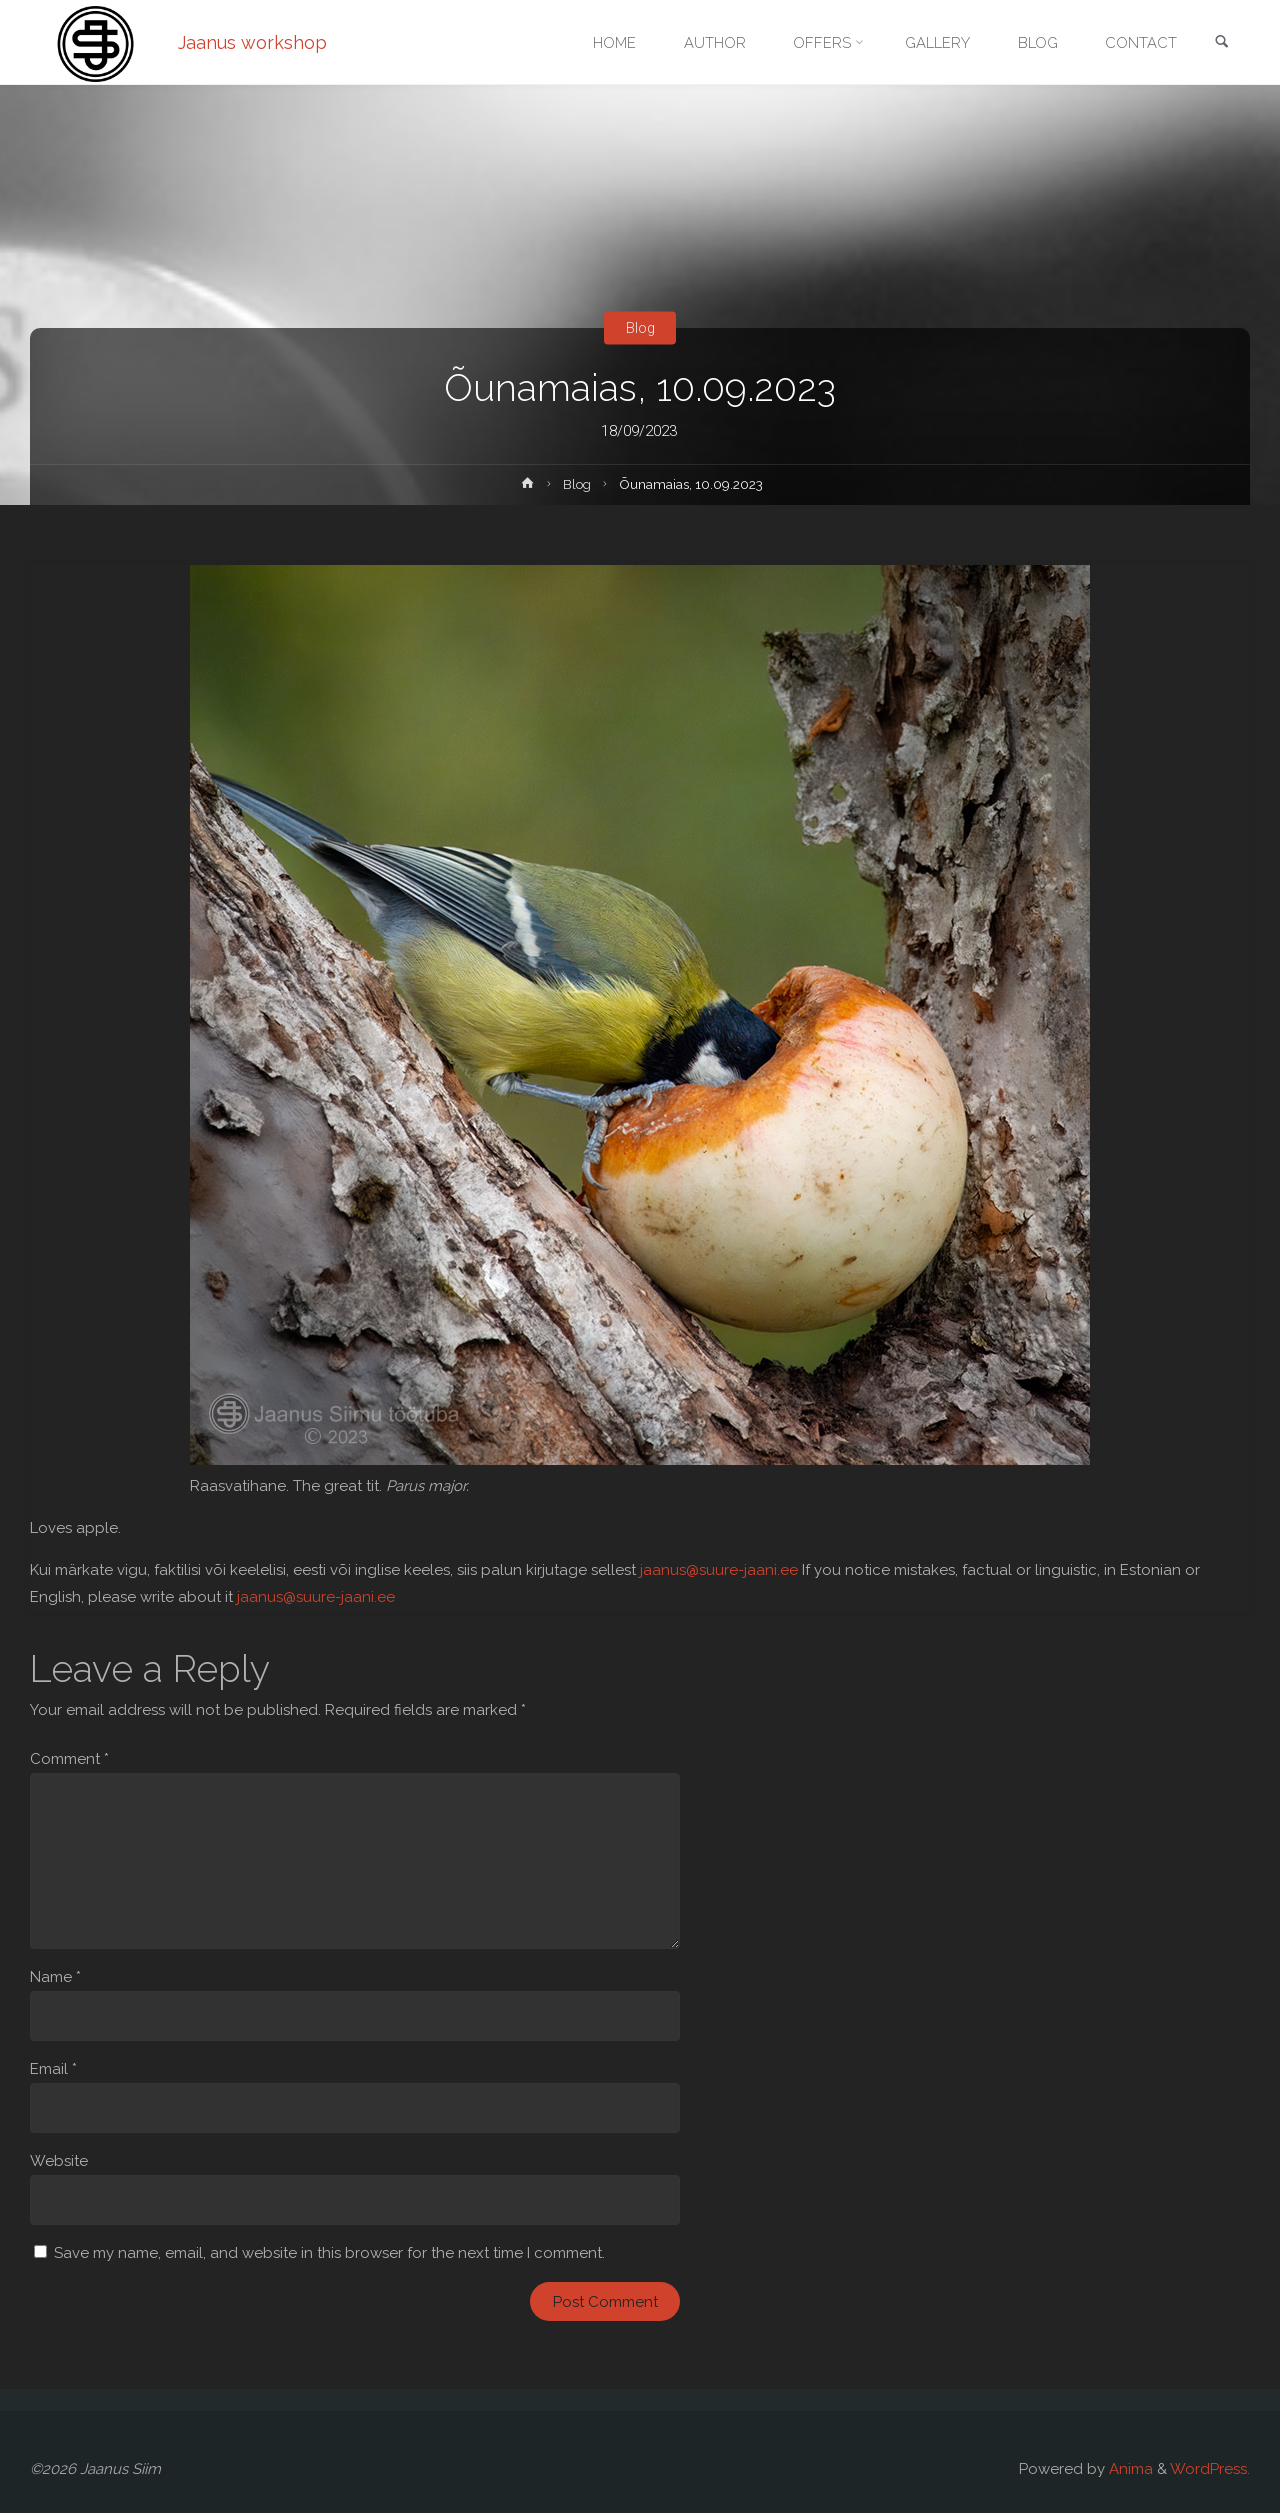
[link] (1221, 43)
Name (55, 1977)
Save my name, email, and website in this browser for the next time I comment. (329, 2253)
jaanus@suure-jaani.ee (719, 1570)
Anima (1129, 2469)
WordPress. (1210, 2469)
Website (59, 2161)
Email (53, 2069)
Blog (640, 328)
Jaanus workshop (253, 42)
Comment (69, 1759)
